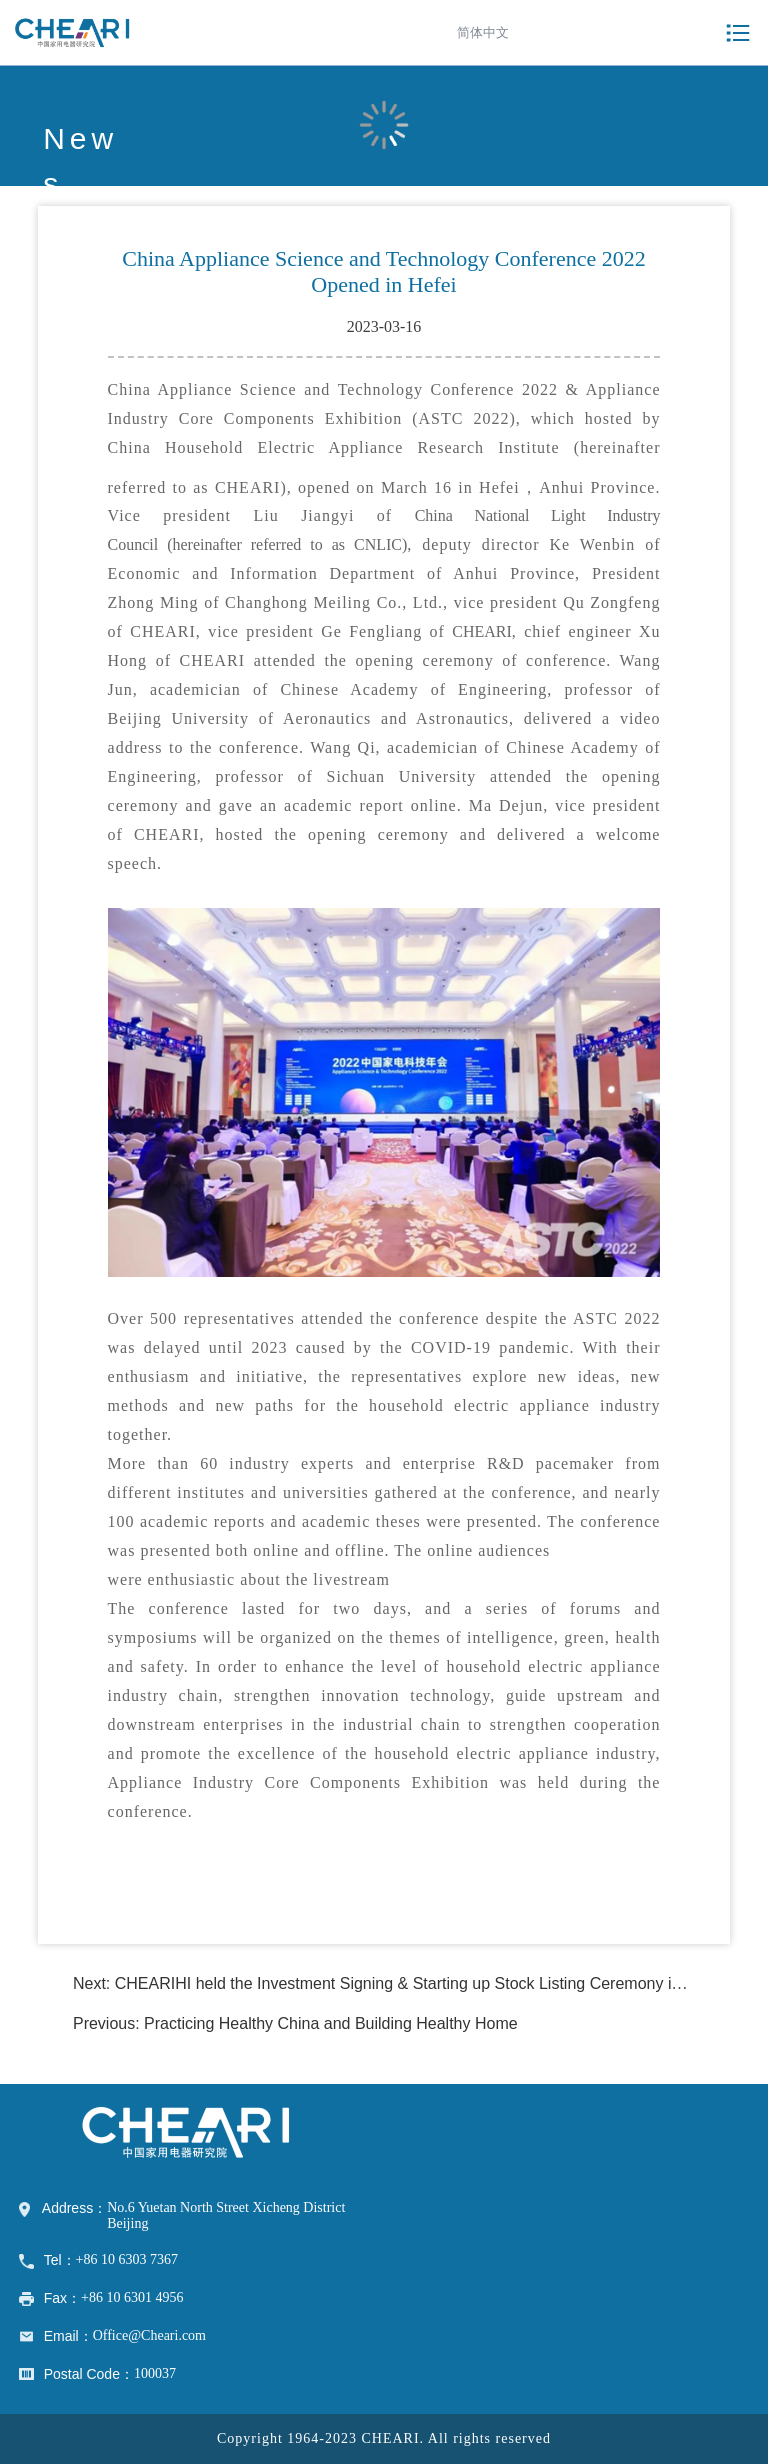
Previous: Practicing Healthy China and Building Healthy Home (295, 2023)
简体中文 (483, 32)
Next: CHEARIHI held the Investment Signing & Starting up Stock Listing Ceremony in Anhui (399, 1983)
